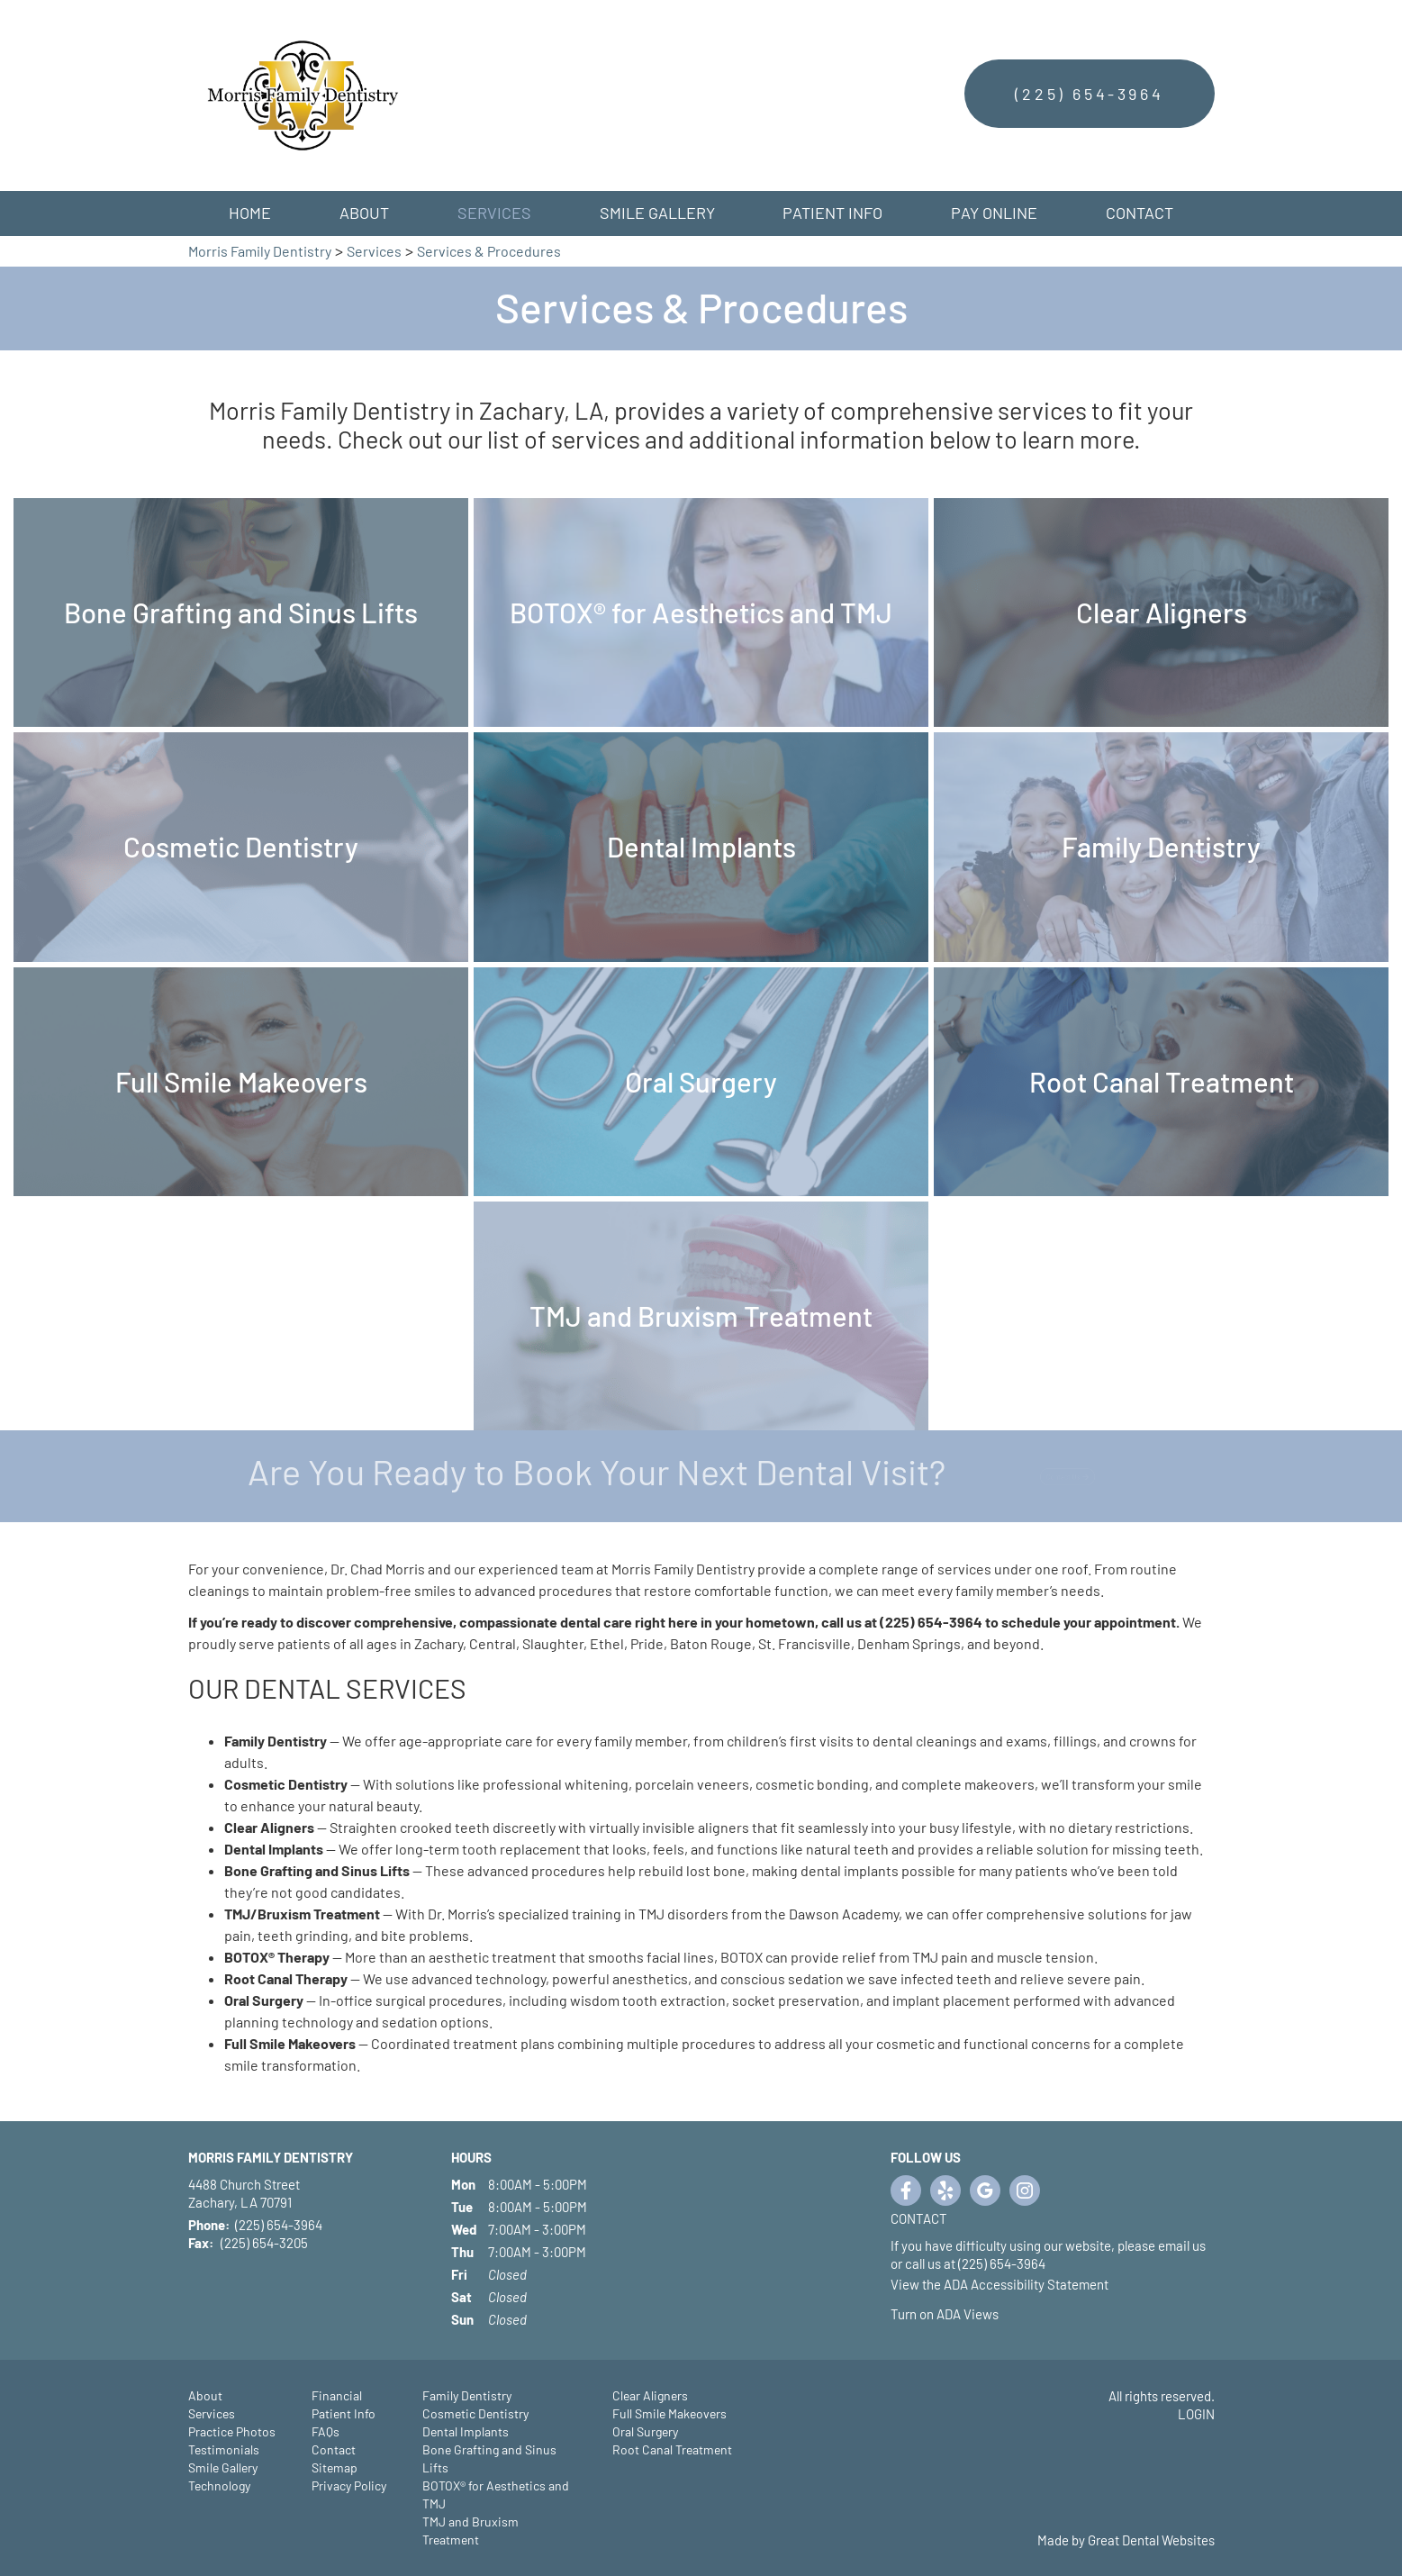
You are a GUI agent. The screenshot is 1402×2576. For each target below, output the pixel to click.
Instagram (1024, 2190)
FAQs (325, 2431)
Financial (337, 2395)
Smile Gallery (657, 212)
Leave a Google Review (985, 2190)
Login (1196, 2414)
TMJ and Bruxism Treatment (470, 2530)
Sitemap (334, 2467)
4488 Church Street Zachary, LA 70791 (244, 2193)
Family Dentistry (466, 2395)
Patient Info (343, 2413)
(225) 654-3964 (1089, 94)
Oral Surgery (645, 2431)
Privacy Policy (349, 2485)
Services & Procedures (489, 250)
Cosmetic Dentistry (475, 2413)
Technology (219, 2485)
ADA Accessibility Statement (1026, 2284)
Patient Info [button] (832, 212)
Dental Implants (465, 2431)
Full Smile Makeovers (669, 2413)
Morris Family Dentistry (259, 250)
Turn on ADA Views (945, 2314)
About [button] (364, 212)
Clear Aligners (650, 2395)
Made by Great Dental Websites (1126, 2540)
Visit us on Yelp (945, 2190)
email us (1182, 2245)
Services (494, 212)
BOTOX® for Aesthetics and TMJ (495, 2494)
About (205, 2395)
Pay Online (994, 212)
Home (250, 212)
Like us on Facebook (906, 2190)
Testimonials (223, 2449)
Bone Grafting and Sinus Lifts (489, 2458)
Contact (1139, 212)
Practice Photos (232, 2431)
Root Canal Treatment (672, 2449)
